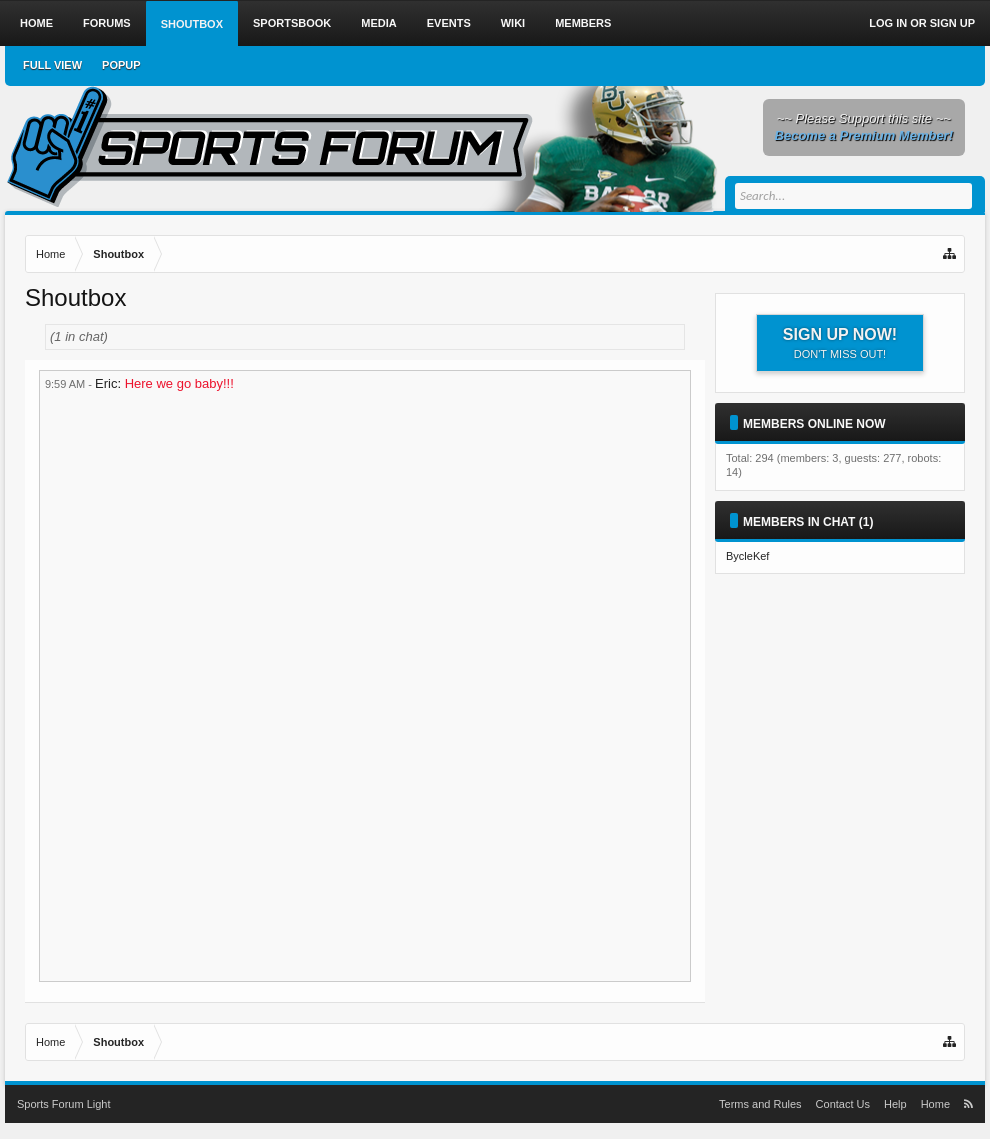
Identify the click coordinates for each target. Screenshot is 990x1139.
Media (378, 23)
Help (895, 1104)
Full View (52, 65)
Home (36, 23)
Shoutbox (192, 24)
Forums (107, 23)
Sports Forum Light (64, 1104)
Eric (106, 383)
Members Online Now (814, 424)
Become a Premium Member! (864, 135)
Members (583, 23)
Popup (121, 65)
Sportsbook (292, 23)
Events (449, 23)
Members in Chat (799, 522)
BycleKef (747, 556)
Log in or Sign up (922, 23)
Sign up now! (840, 343)
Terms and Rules (760, 1104)
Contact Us (843, 1104)
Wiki (513, 23)
